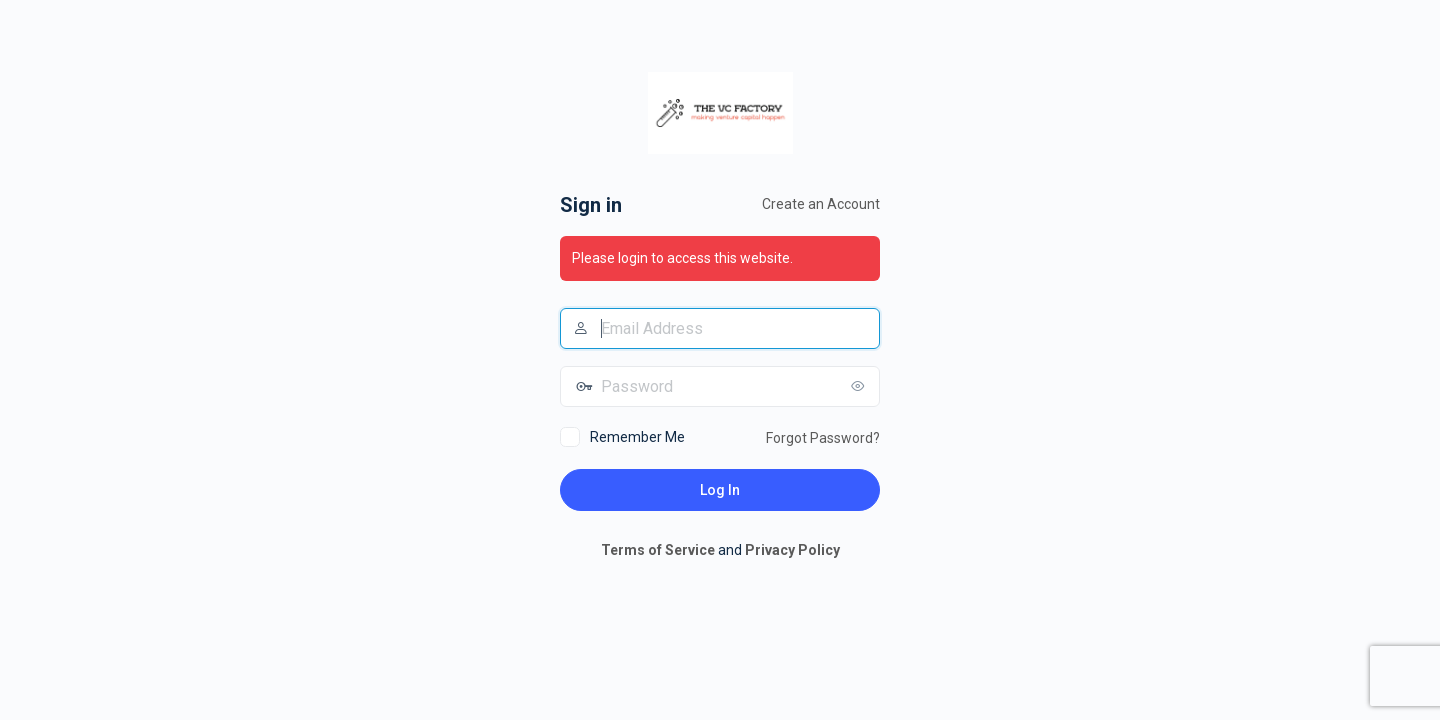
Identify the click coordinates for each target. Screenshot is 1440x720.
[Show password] (860, 386)
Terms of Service (658, 550)
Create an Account (821, 204)
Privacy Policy (792, 550)
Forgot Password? (823, 438)
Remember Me (637, 437)
